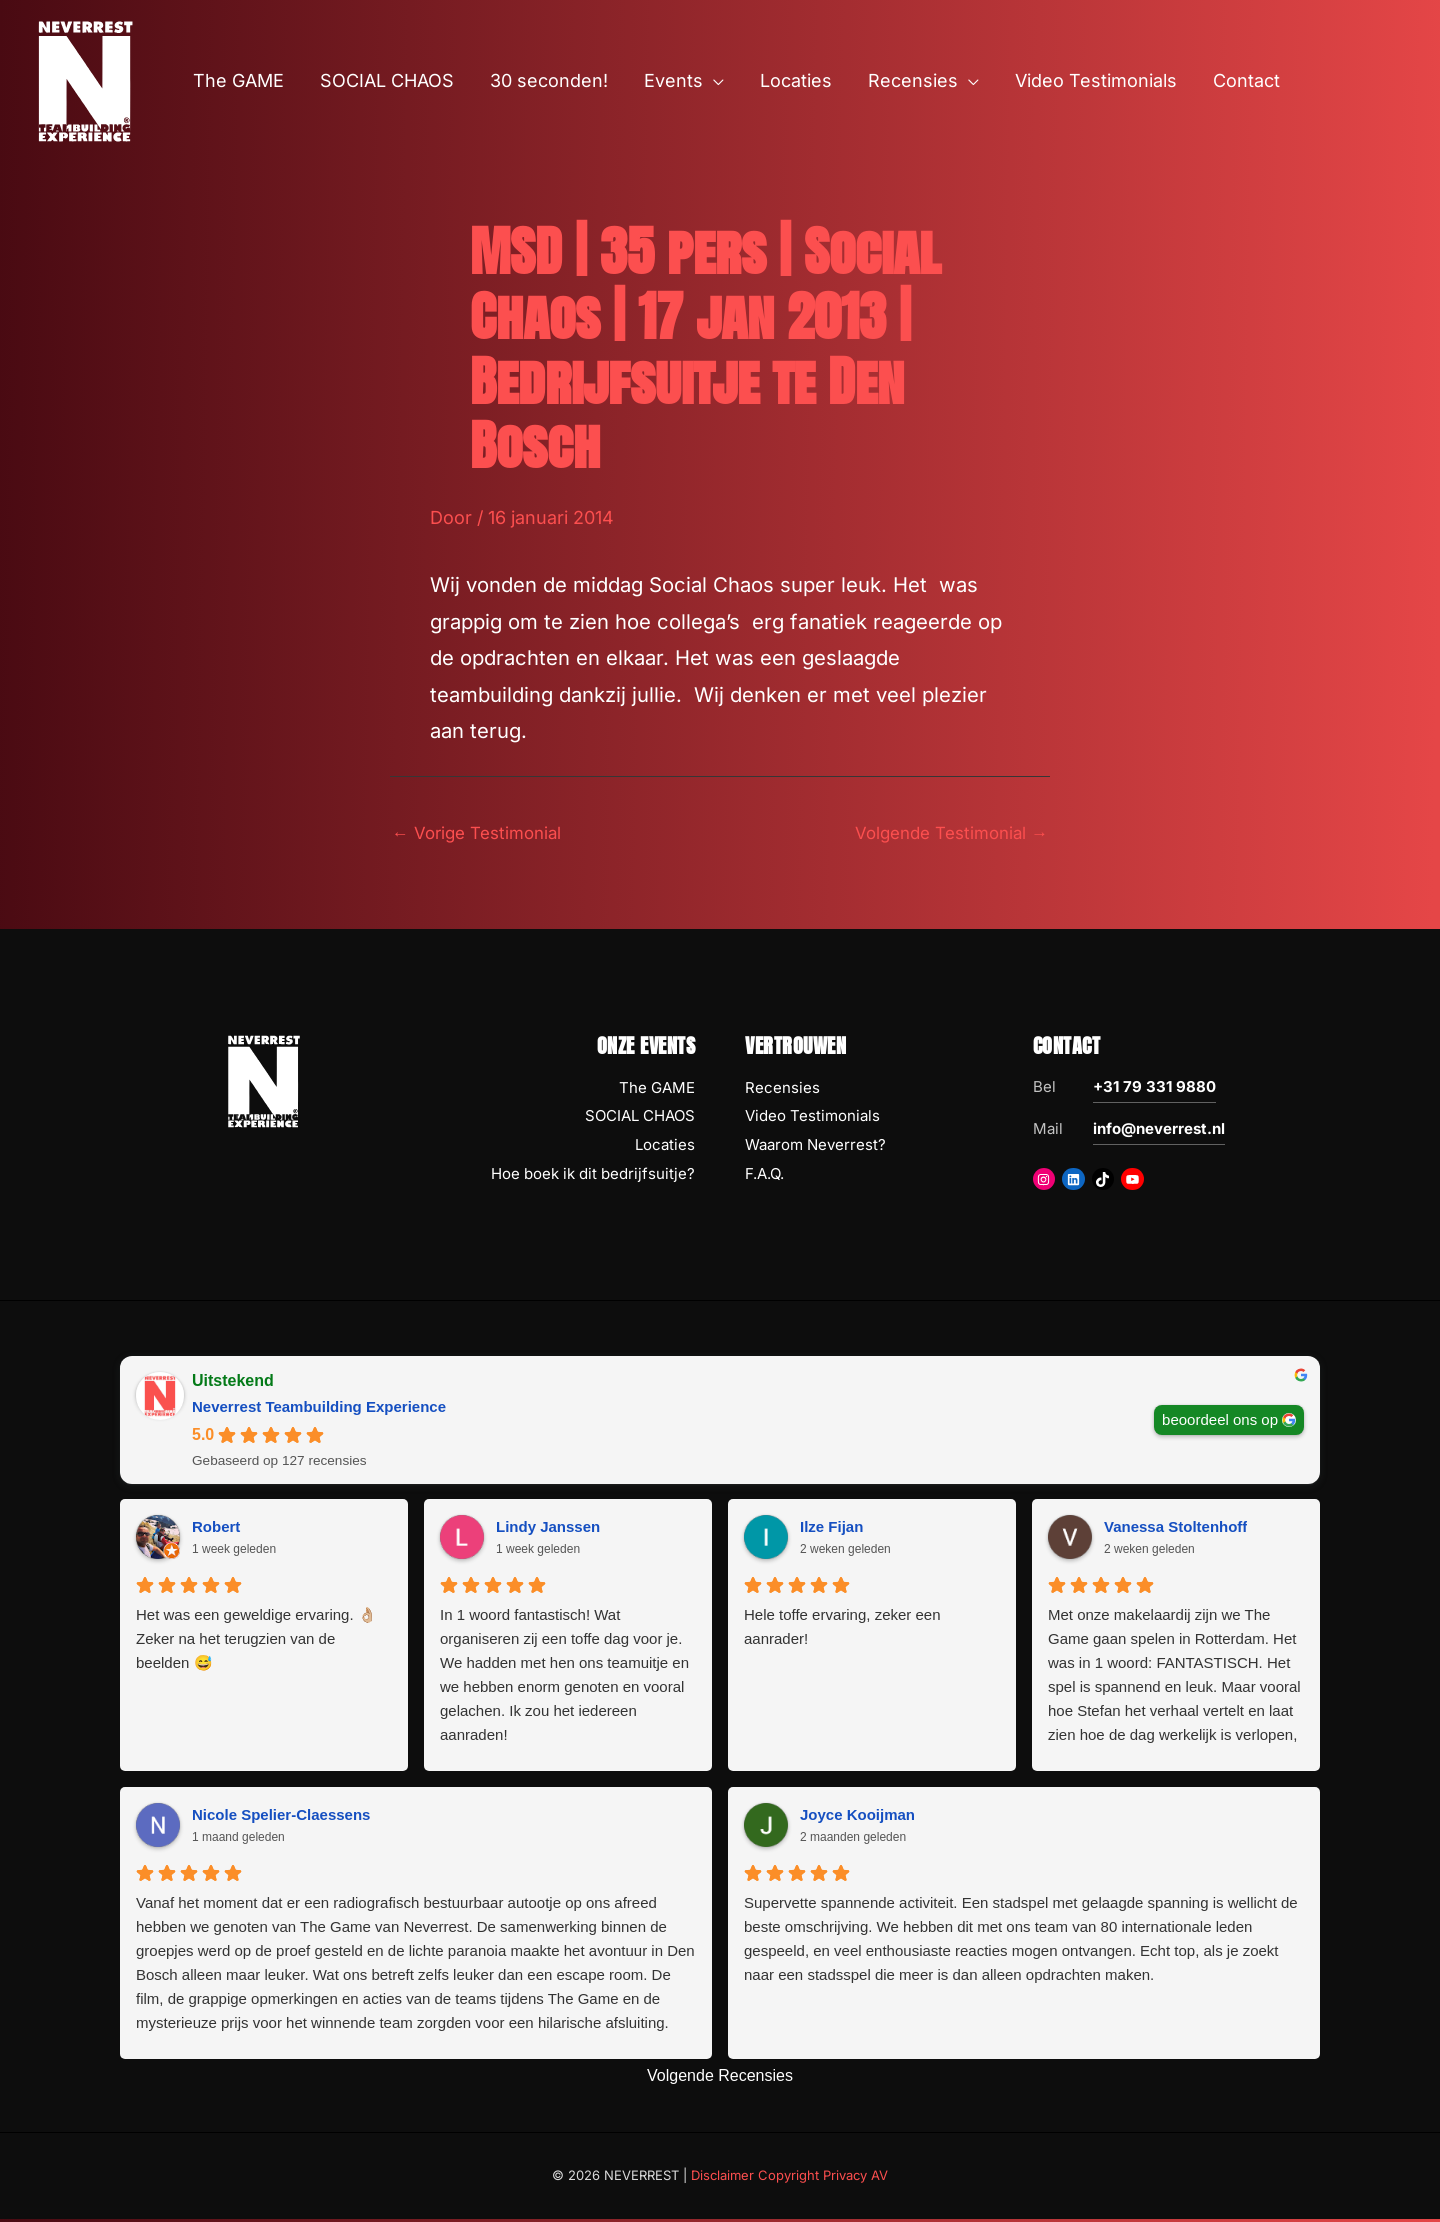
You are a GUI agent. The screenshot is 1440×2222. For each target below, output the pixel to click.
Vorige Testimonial (482, 833)
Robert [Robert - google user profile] (216, 1528)
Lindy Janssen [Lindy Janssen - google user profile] (548, 1528)
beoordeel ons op (1220, 1421)
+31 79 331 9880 (1154, 1088)
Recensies (782, 1089)
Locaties (665, 1147)
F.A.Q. (764, 1176)
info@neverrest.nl (1159, 1130)
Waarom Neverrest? (815, 1147)
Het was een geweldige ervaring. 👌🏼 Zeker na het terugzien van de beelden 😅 (256, 1641)
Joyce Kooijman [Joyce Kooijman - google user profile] (857, 1816)
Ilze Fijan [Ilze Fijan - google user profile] (831, 1528)
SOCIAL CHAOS (640, 1118)
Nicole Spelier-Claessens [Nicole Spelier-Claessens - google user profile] (281, 1816)
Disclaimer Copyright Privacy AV (789, 2178)
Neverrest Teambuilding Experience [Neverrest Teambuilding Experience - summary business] (319, 1408)
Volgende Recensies (720, 2078)
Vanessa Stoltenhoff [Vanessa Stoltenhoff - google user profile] (1175, 1528)
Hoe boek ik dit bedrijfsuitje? (593, 1176)
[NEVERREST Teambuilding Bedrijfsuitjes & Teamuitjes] (85, 79)
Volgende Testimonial (944, 833)
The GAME (657, 1089)
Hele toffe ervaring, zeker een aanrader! (842, 1629)
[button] (713, 81)
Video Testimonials (812, 1118)
